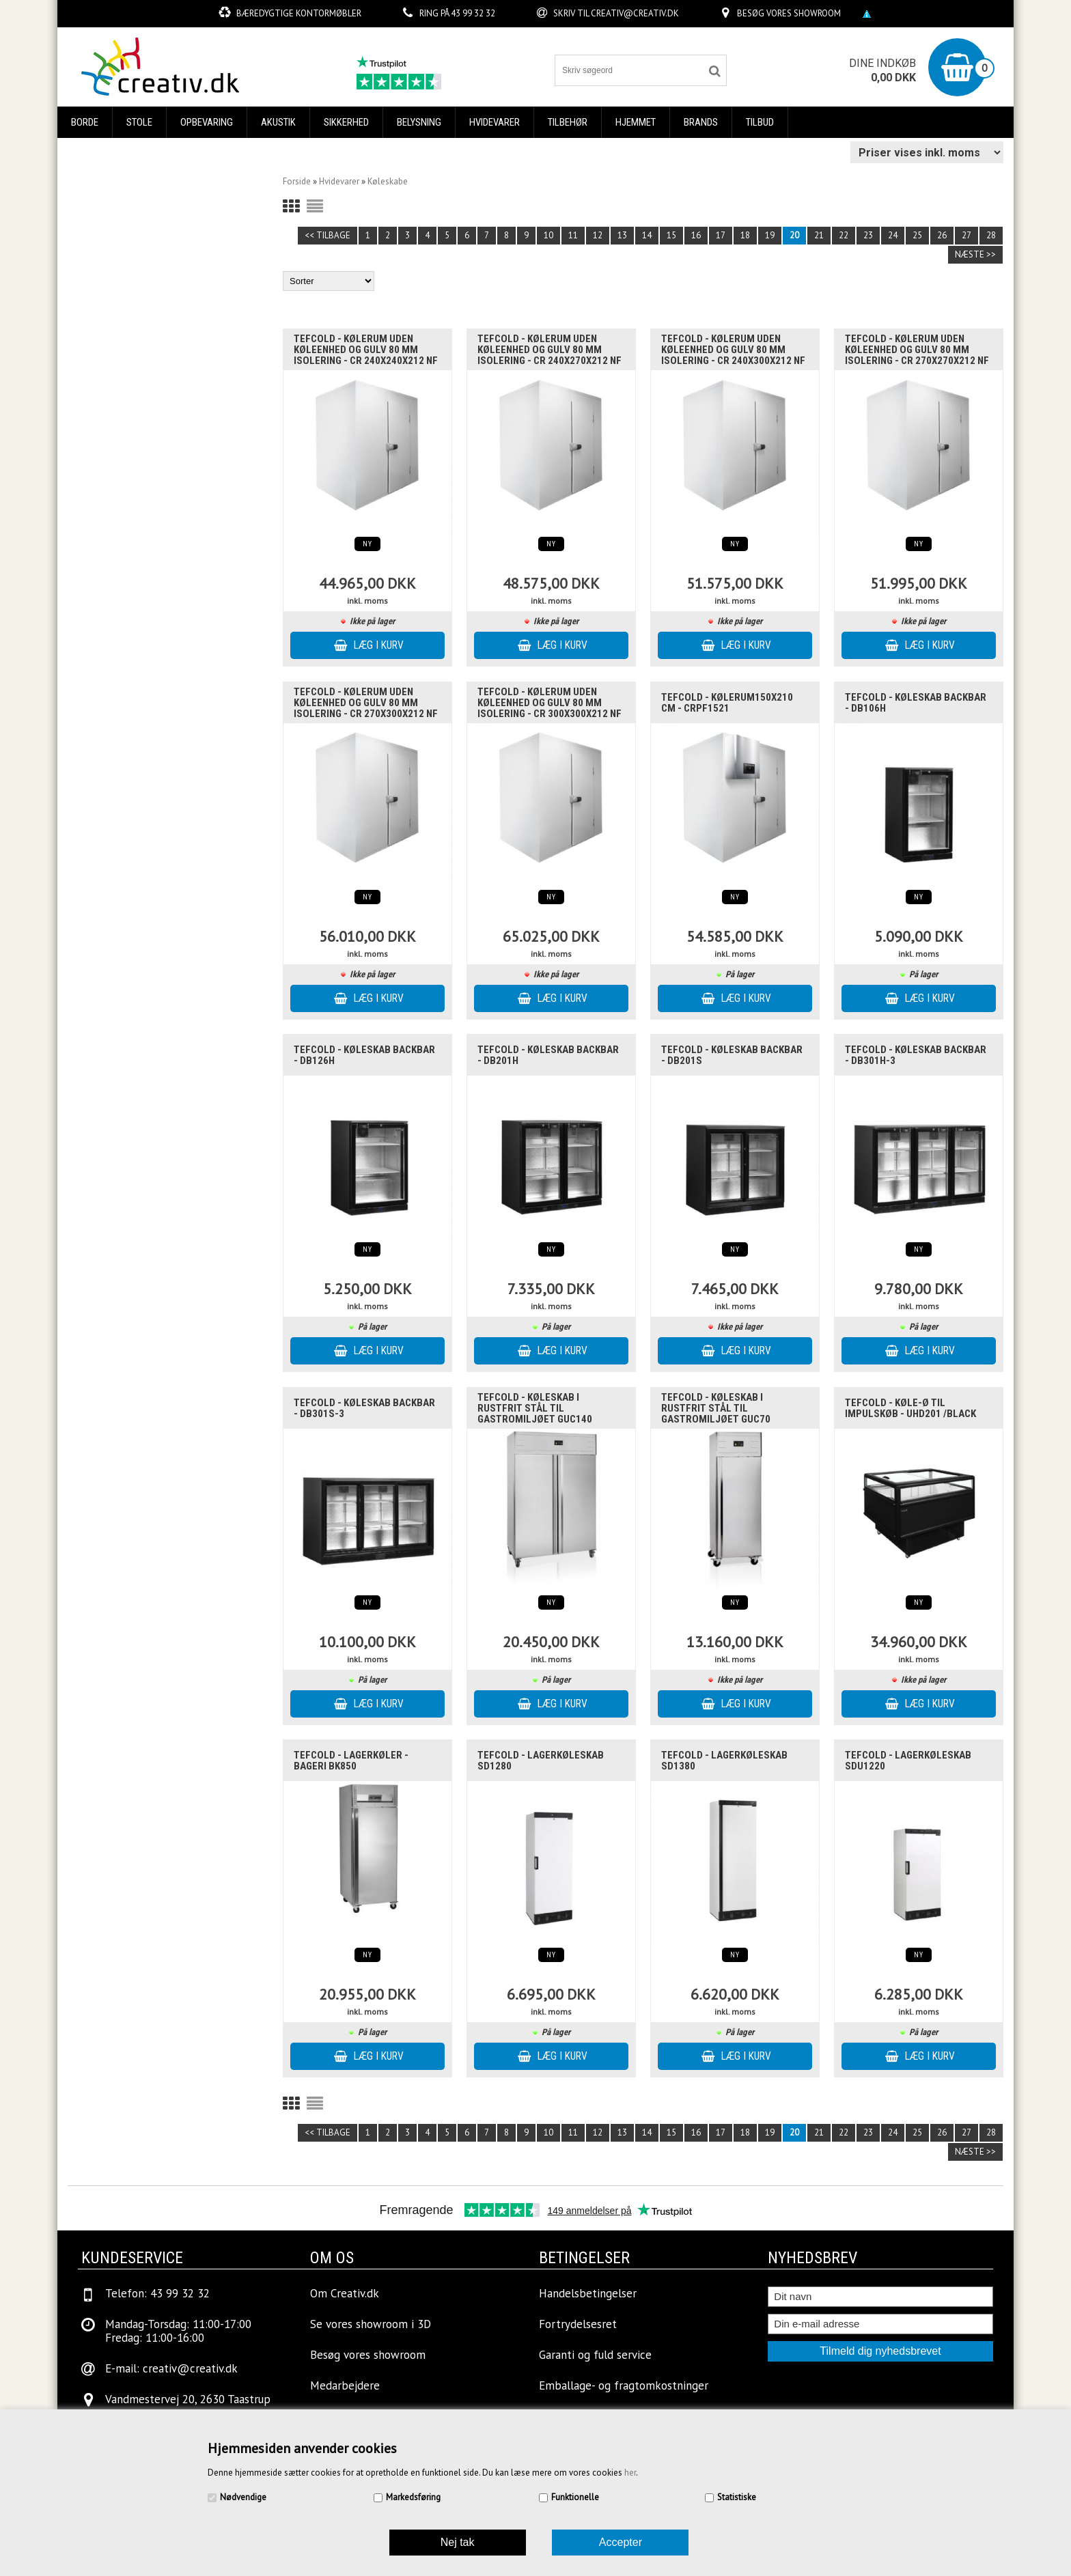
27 (966, 235)
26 (942, 235)
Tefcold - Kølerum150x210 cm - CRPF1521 (727, 702)
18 (745, 235)
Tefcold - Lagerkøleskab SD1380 (724, 1760)
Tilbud (760, 122)
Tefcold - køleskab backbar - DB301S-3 (364, 1408)
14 (647, 235)
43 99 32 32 (473, 13)
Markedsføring (413, 2497)
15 (671, 235)
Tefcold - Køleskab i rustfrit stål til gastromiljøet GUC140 (534, 1408)
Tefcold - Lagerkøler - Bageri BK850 (351, 1760)
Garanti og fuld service (595, 2354)
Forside (297, 181)
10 (548, 235)
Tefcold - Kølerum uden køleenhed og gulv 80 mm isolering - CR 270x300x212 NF (366, 703)
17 (720, 235)
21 (819, 235)
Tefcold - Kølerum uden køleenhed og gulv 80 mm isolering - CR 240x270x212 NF (549, 350)
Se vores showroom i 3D (370, 2324)
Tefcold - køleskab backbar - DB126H (364, 1055)
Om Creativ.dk (344, 2293)
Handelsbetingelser (588, 2293)
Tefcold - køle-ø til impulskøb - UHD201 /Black (910, 1408)
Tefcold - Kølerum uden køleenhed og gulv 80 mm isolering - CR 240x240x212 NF (366, 350)
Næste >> (975, 254)
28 (991, 235)
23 (868, 235)
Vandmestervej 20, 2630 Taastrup (187, 2399)
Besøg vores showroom (789, 13)
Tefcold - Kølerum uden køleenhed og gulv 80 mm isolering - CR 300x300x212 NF (549, 703)
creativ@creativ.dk (635, 13)
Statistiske (736, 2497)
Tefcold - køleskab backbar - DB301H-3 (915, 1055)
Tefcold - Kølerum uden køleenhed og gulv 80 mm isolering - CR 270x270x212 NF (917, 350)
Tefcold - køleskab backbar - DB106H (915, 702)
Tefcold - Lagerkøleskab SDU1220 (908, 1760)
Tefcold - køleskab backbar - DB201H (548, 1055)
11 (573, 235)
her (630, 2472)
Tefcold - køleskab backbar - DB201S (732, 1055)
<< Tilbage (327, 235)
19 (770, 235)
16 (696, 235)
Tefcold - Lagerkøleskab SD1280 (540, 1760)
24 (893, 235)
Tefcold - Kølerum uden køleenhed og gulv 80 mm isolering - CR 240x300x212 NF (733, 350)
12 (597, 235)
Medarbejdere (345, 2385)
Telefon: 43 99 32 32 (157, 2293)
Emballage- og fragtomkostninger (623, 2385)
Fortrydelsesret (578, 2324)
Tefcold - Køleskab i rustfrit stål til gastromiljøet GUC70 (715, 1408)
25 (917, 235)
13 (622, 235)
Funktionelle (575, 2497)
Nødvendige (243, 2497)
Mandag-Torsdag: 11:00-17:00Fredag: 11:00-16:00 (178, 2330)
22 (843, 235)
